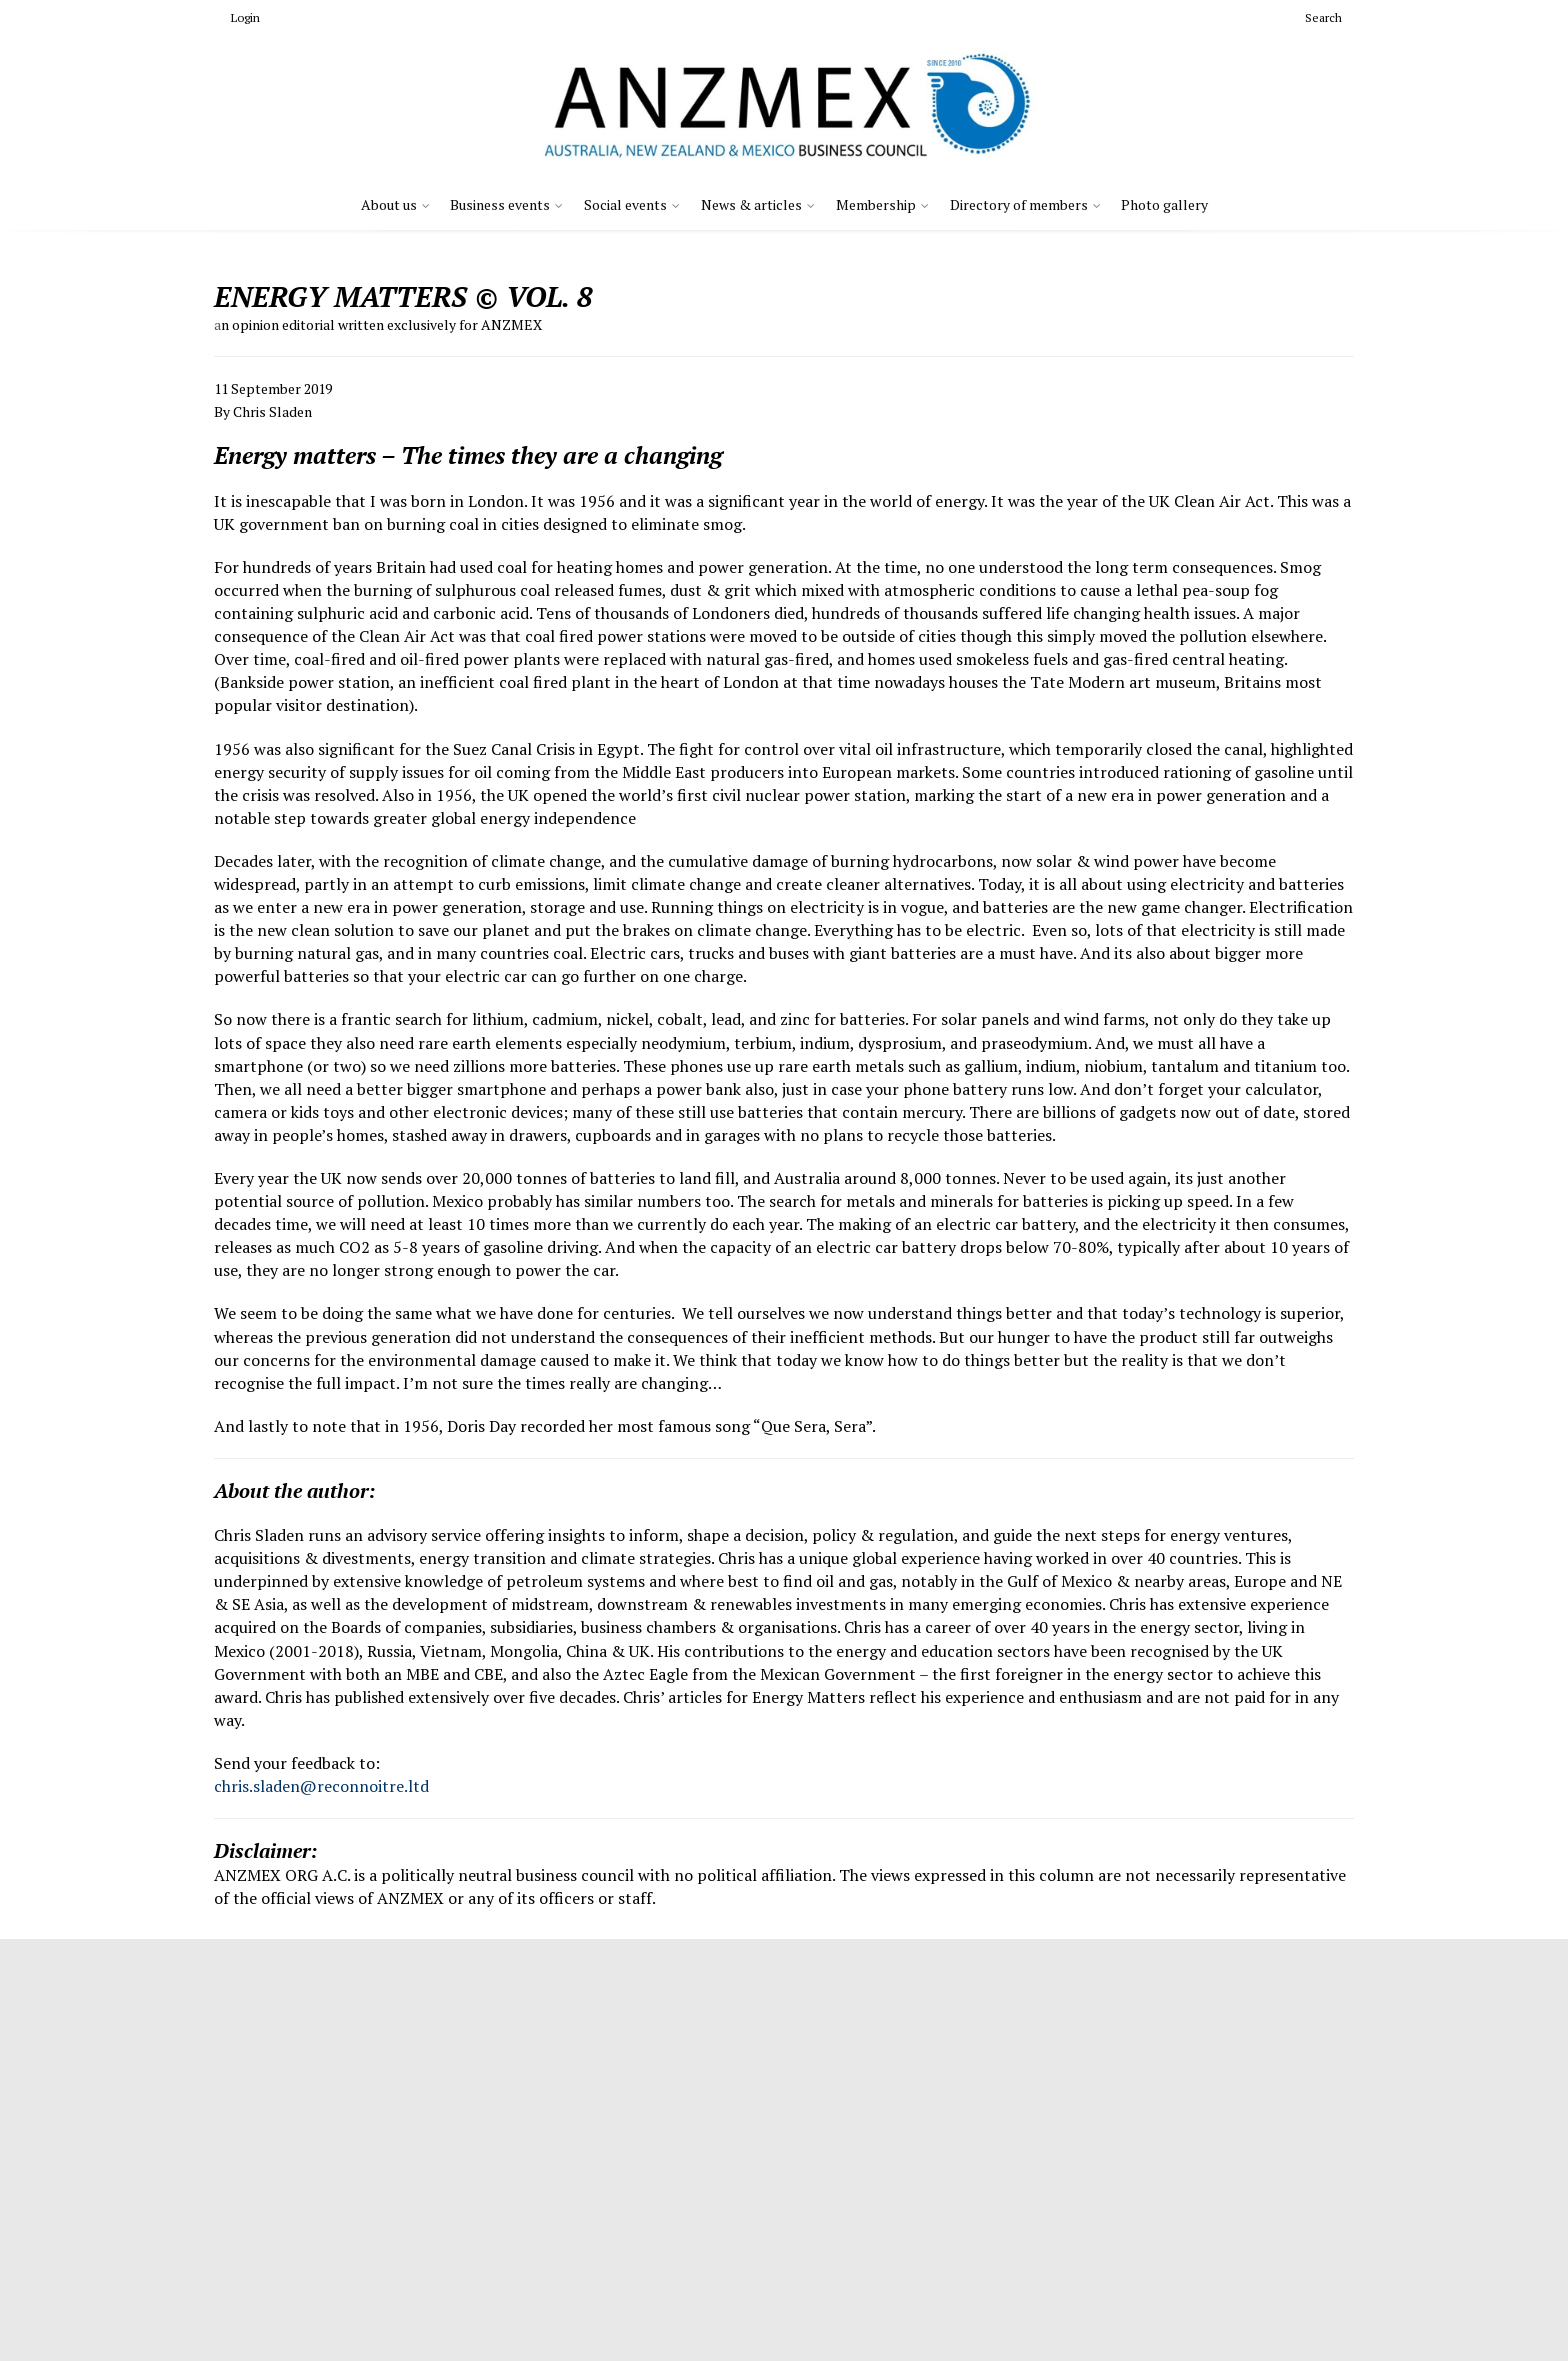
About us (389, 204)
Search (1315, 17)
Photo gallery (1164, 204)
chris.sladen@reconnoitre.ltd (321, 1786)
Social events (625, 204)
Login (237, 17)
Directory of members (1019, 204)
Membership (876, 204)
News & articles (751, 204)
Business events (500, 204)
